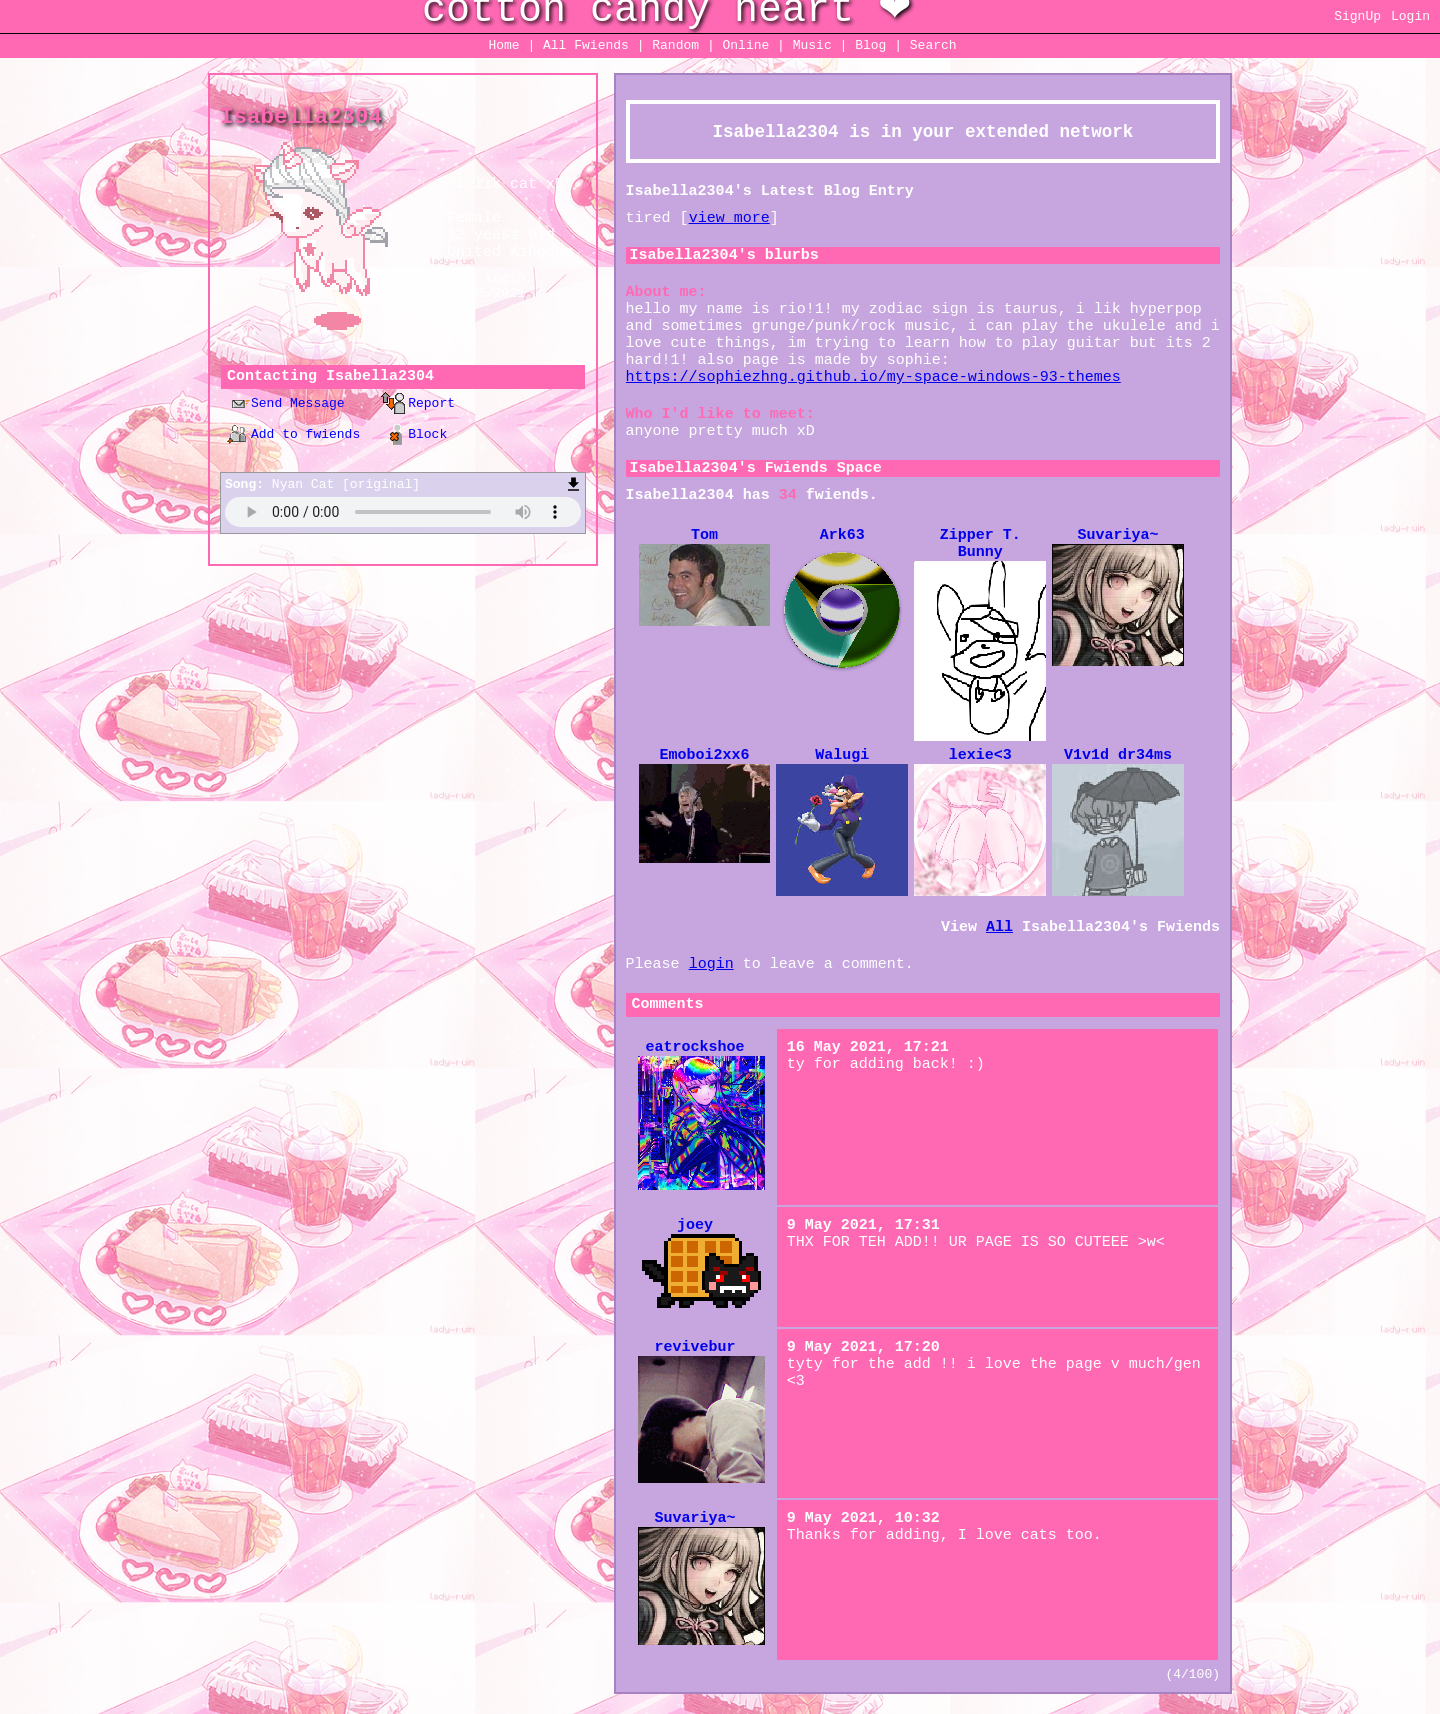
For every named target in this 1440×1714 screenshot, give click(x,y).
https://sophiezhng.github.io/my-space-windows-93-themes (873, 377)
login (711, 964)
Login (1410, 16)
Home (503, 45)
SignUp (1357, 16)
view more (729, 218)
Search (933, 45)
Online (745, 45)
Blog (870, 45)
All (586, 45)
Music (812, 45)
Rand (675, 45)
